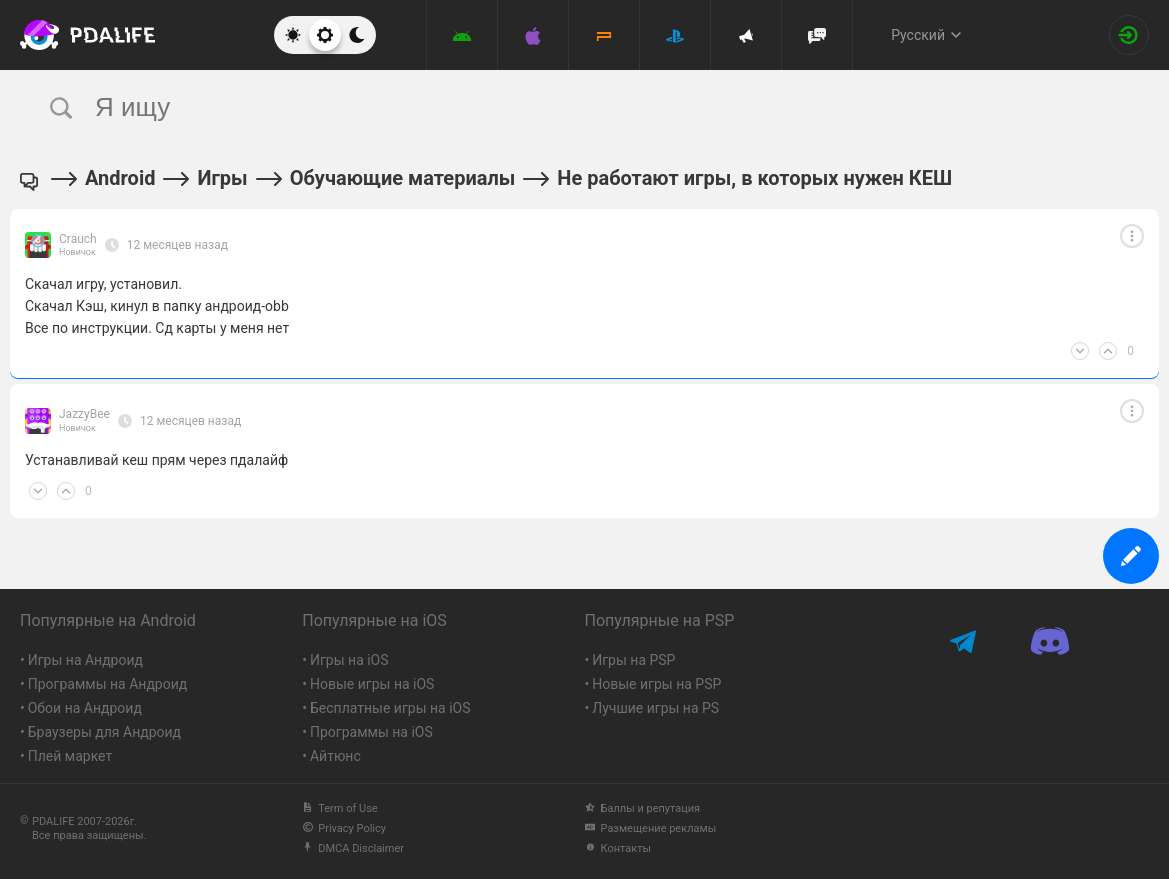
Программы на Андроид (108, 684)
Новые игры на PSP (656, 684)
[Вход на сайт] (1129, 35)
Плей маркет (70, 756)
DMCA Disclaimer (353, 848)
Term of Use (339, 808)
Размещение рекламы (651, 828)
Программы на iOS (371, 732)
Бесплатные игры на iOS (390, 708)
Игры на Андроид (85, 660)
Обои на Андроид (85, 708)
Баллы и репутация (643, 808)
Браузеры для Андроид (104, 732)
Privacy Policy (344, 828)
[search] (547, 107)
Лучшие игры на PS (655, 708)
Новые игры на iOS (372, 684)
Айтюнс (335, 756)
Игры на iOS (349, 660)
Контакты (618, 848)
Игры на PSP (633, 660)
